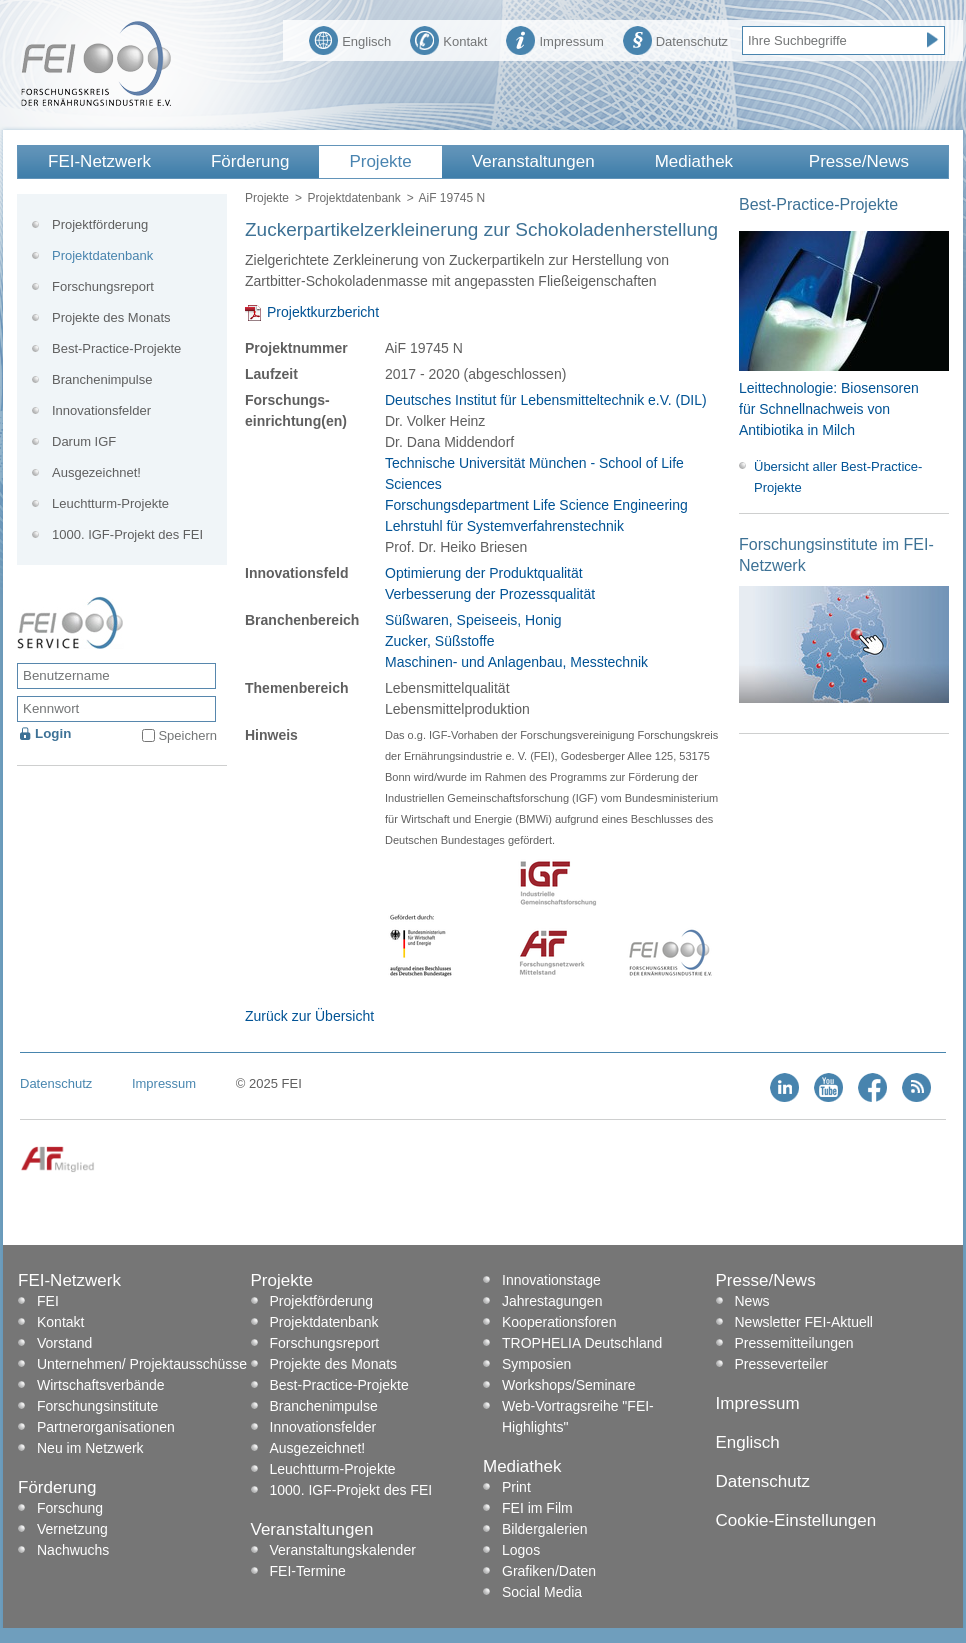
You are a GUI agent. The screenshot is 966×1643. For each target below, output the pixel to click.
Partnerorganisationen (106, 1427)
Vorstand (64, 1343)
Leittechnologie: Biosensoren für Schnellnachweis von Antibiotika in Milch (829, 409)
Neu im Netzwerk (90, 1448)
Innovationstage (551, 1280)
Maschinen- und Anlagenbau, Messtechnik (516, 662)
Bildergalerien (545, 1529)
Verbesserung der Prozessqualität (490, 594)
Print (516, 1487)
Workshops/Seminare (569, 1385)
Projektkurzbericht (323, 312)
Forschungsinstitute (97, 1406)
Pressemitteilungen (794, 1343)
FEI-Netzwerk (99, 161)
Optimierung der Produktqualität (484, 573)
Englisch (350, 39)
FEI (48, 1301)
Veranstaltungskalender (343, 1550)
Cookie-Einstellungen (796, 1520)
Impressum (554, 39)
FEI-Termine (308, 1571)
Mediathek (694, 161)
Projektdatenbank (353, 198)
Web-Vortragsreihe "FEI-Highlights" (578, 1416)
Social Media (542, 1592)
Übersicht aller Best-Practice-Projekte (838, 477)
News (752, 1301)
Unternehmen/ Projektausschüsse (142, 1364)
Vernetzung (72, 1529)
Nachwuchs (73, 1550)
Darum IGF (84, 441)
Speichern (187, 735)
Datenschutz (675, 39)
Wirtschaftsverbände (101, 1385)
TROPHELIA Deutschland (582, 1343)
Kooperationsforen (559, 1322)
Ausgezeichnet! (96, 472)
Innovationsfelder (101, 410)
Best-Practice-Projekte (116, 348)
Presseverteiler (781, 1364)
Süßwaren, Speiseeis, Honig (473, 620)
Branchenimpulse (102, 379)
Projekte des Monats (111, 317)
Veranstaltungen (533, 161)
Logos (521, 1550)
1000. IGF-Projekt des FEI (127, 534)
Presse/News (859, 161)
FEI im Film (537, 1508)
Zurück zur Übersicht (309, 1016)
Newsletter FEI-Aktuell (804, 1322)
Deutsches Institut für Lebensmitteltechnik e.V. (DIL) (546, 400)
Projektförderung (100, 224)
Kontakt (448, 39)
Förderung (250, 161)
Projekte (380, 161)
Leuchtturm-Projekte (110, 503)
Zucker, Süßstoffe (439, 641)
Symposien (536, 1364)
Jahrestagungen (552, 1301)
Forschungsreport (103, 286)
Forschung (70, 1508)
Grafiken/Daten (549, 1571)
